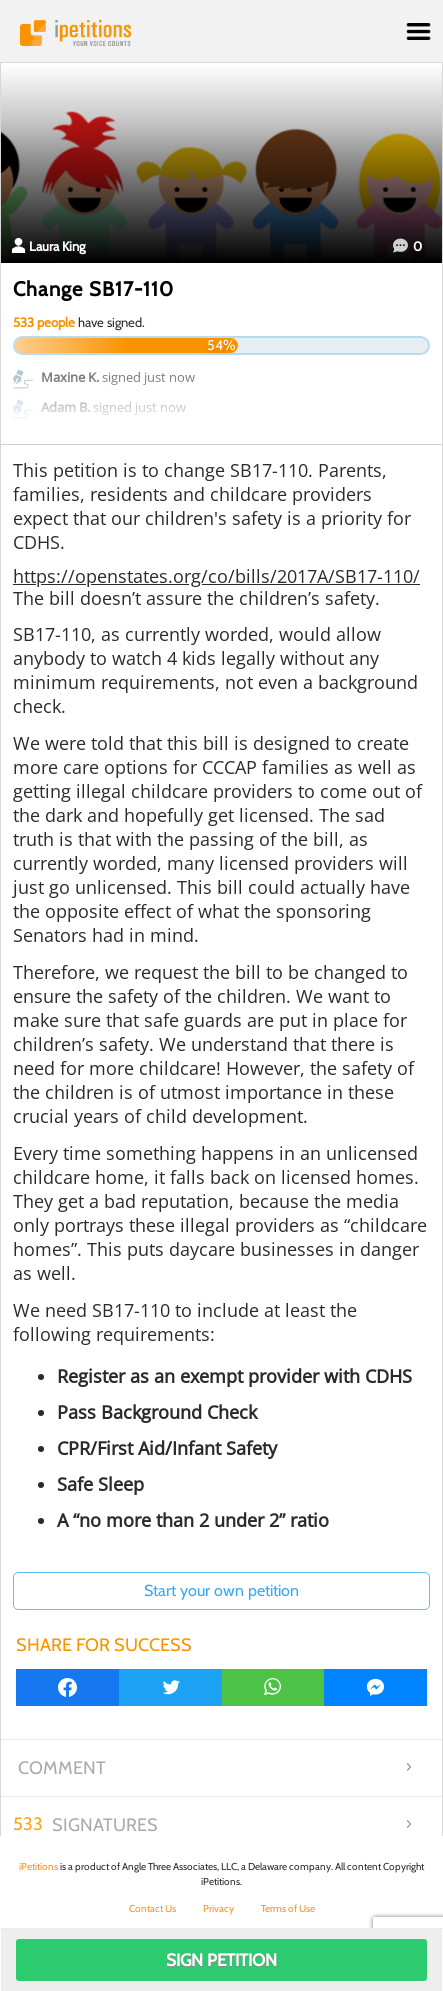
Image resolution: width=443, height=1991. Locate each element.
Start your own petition (221, 1590)
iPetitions (221, 33)
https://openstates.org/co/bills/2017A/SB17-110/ (216, 576)
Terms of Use (288, 1908)
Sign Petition (221, 1960)
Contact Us (152, 1908)
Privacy (218, 1908)
